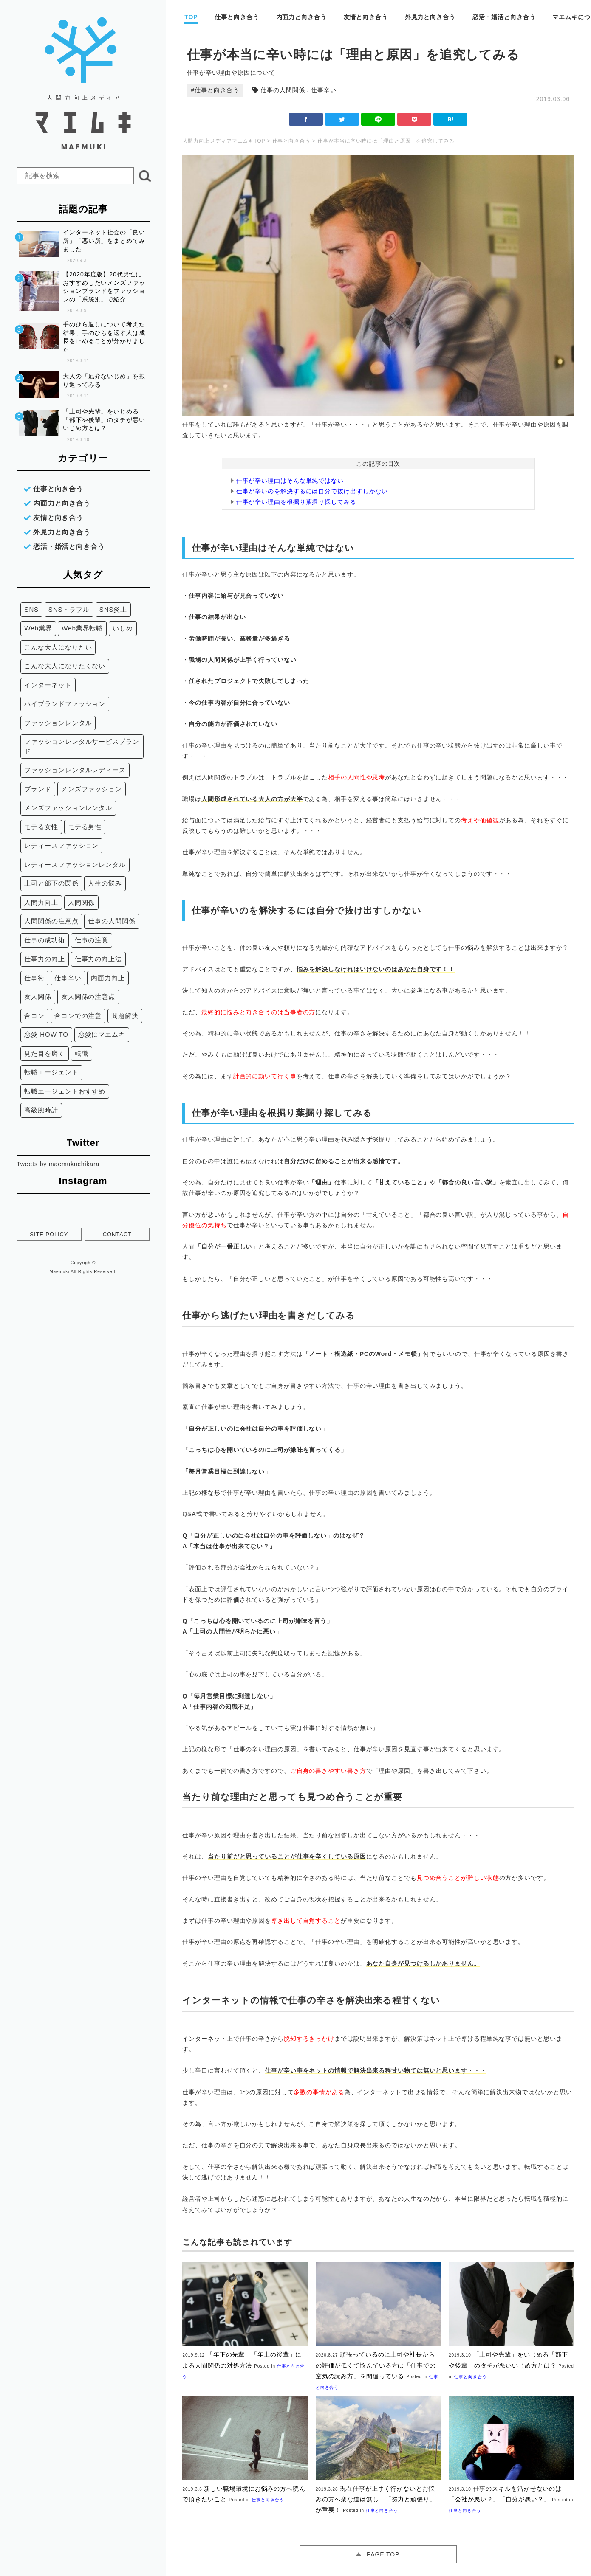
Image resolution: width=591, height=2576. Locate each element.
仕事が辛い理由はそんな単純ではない (290, 480)
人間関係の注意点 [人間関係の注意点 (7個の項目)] (51, 920)
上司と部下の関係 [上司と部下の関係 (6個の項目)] (51, 882)
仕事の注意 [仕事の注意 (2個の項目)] (91, 939)
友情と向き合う (366, 17)
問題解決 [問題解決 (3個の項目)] (125, 1014)
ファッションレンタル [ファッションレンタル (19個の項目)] (58, 722)
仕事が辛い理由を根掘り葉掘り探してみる (296, 501)
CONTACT (116, 1233)
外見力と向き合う (430, 17)
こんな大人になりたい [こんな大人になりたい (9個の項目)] (58, 646)
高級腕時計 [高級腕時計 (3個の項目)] (41, 1109)
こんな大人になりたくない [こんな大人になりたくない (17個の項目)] (64, 665)
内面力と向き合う (301, 17)
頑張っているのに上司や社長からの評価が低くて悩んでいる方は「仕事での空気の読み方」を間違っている (376, 2365)
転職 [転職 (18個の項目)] (81, 1052)
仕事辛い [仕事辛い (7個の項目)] (68, 977)
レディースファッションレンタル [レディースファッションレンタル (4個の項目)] (75, 863)
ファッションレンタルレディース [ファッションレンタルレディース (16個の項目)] (75, 769)
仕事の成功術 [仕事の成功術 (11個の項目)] (44, 939)
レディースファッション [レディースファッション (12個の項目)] (61, 844)
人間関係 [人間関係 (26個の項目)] (81, 901)
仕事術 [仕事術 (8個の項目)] (34, 977)
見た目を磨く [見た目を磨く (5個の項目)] (44, 1052)
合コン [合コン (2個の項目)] (34, 1014)
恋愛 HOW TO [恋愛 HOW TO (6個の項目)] (46, 1033)
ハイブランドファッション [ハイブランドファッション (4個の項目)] (64, 702)
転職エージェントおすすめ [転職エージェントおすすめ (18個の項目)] (64, 1090)
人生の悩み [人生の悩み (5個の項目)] (105, 882)
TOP (191, 17)
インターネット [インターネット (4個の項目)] (47, 684)
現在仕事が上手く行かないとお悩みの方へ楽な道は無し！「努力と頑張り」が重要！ (376, 2499)
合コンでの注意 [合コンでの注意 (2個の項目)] (78, 1014)
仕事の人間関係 (282, 90)
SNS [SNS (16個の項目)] (31, 608)
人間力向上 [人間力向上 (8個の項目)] (41, 901)
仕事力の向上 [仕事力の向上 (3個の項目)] (44, 958)
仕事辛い (324, 90)
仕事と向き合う (237, 17)
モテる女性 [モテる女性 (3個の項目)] (41, 826)
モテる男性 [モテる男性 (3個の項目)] (85, 826)
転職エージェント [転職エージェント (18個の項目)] (51, 1071)
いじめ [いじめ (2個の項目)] (123, 627)
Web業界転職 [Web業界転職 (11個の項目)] (82, 627)
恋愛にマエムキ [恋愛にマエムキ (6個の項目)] (101, 1033)
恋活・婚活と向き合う (504, 17)
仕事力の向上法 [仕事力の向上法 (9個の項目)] (98, 958)
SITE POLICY (49, 1233)
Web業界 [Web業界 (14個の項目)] (38, 627)
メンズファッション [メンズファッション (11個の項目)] (91, 788)
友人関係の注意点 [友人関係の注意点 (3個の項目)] (88, 995)
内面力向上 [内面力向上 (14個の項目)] (108, 977)
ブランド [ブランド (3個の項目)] (37, 788)
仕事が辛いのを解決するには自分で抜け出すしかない (312, 491)
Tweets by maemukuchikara (58, 1163)
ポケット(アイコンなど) (414, 119)
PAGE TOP (383, 2554)
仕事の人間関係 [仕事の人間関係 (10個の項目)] (111, 920)
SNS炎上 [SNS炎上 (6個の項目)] (113, 608)
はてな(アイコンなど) (450, 119)
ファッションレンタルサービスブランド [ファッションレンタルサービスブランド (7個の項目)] (78, 745)
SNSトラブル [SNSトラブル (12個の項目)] (69, 608)
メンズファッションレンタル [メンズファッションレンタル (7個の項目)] (68, 806)
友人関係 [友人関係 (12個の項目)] (37, 995)
